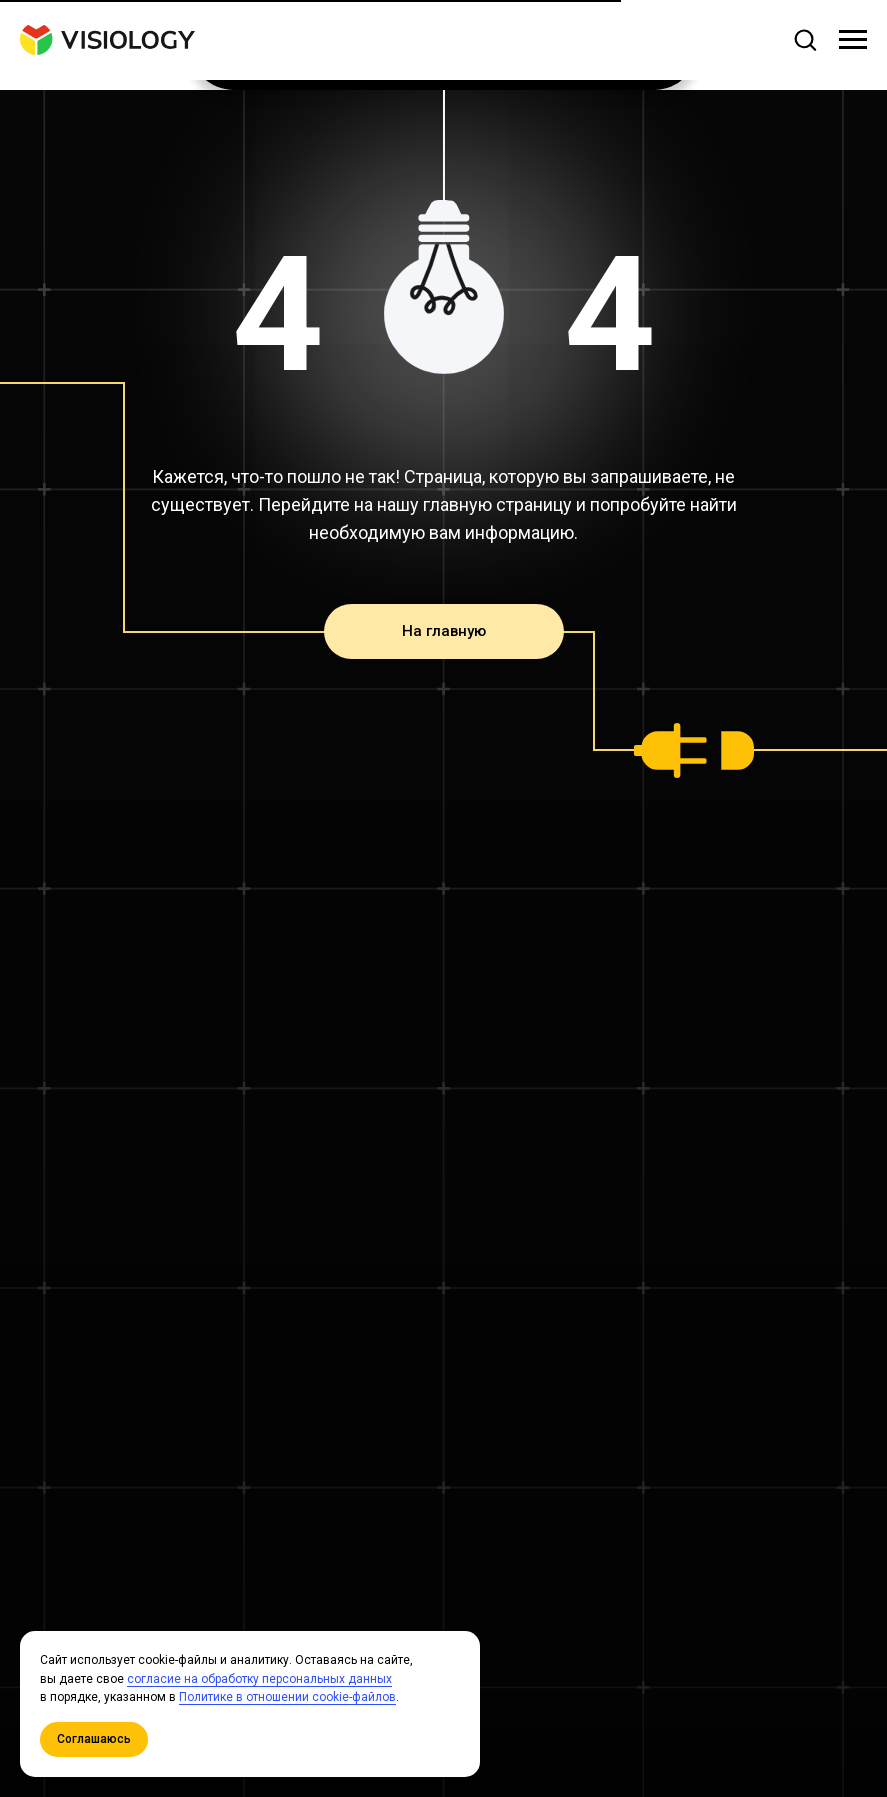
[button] (805, 39)
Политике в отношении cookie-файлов (287, 1697)
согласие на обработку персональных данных (259, 1679)
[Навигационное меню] (853, 40)
